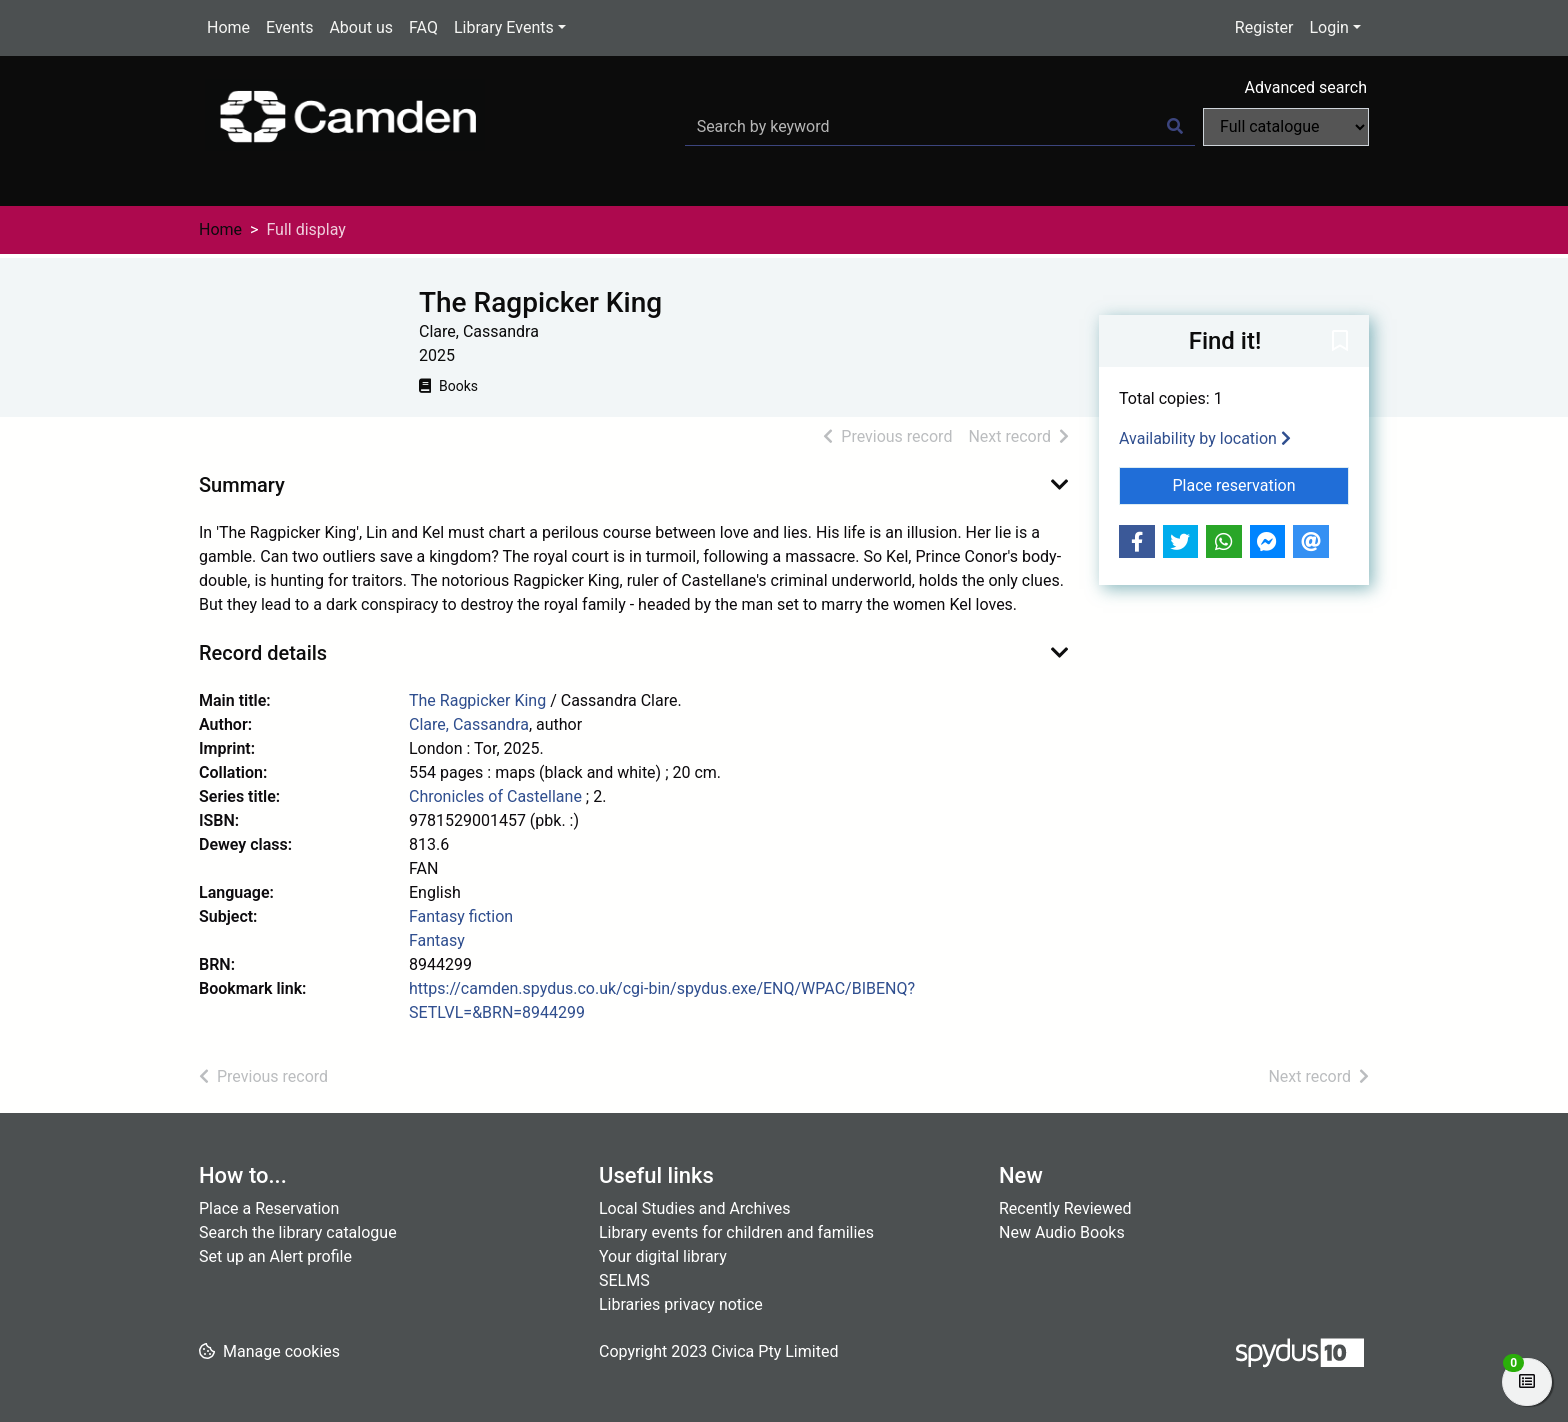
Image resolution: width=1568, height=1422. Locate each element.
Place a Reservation (269, 1208)
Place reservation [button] (1261, 484)
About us (361, 27)
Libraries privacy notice (681, 1304)
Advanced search (1306, 87)
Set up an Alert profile (275, 1256)
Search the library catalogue (298, 1232)
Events (289, 27)
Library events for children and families (736, 1232)
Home (228, 27)
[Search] (1175, 127)
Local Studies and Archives (695, 1208)
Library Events (504, 27)
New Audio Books (1062, 1232)
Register (1264, 27)
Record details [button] (263, 653)
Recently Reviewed (1065, 1208)
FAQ (423, 27)
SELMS (624, 1280)
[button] (1340, 342)
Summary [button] (242, 485)
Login (1328, 27)
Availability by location (1205, 438)
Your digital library (663, 1256)
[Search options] (1286, 127)
